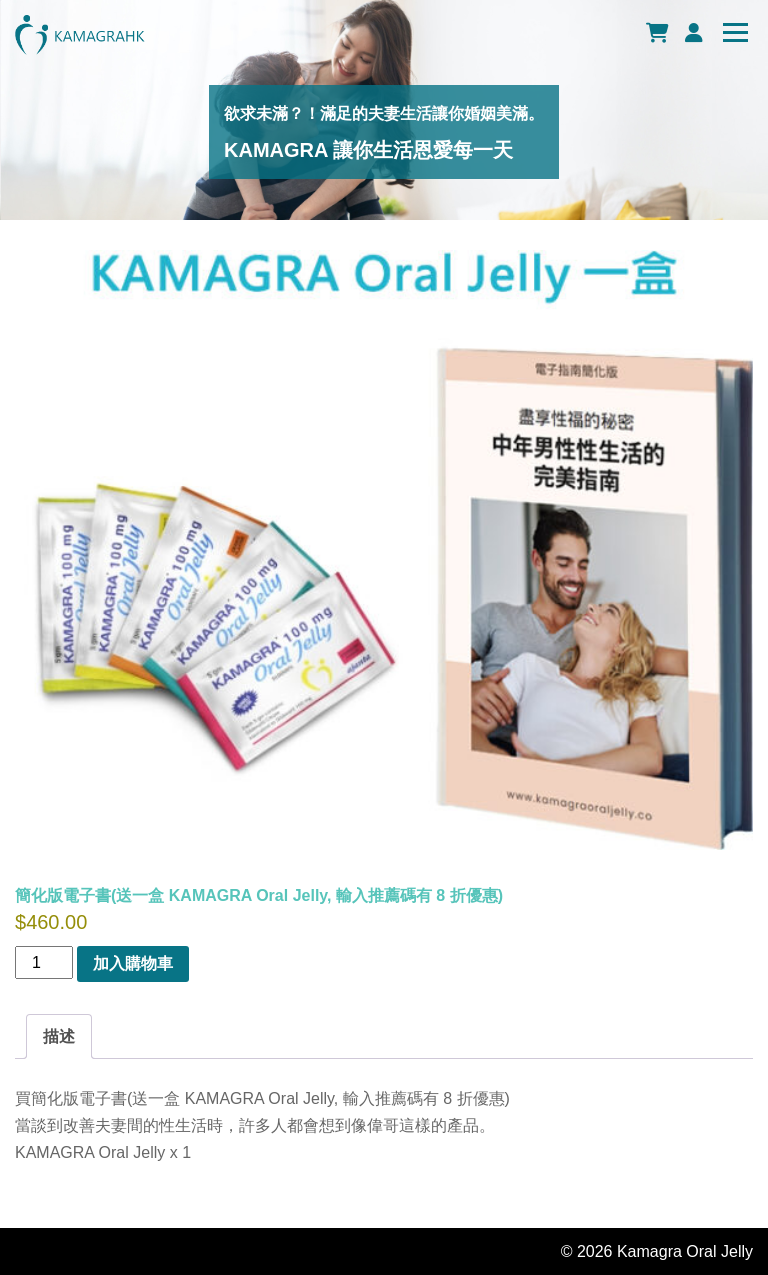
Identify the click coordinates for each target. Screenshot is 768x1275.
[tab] (59, 1036)
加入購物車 (133, 963)
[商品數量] (44, 962)
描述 (59, 1036)
